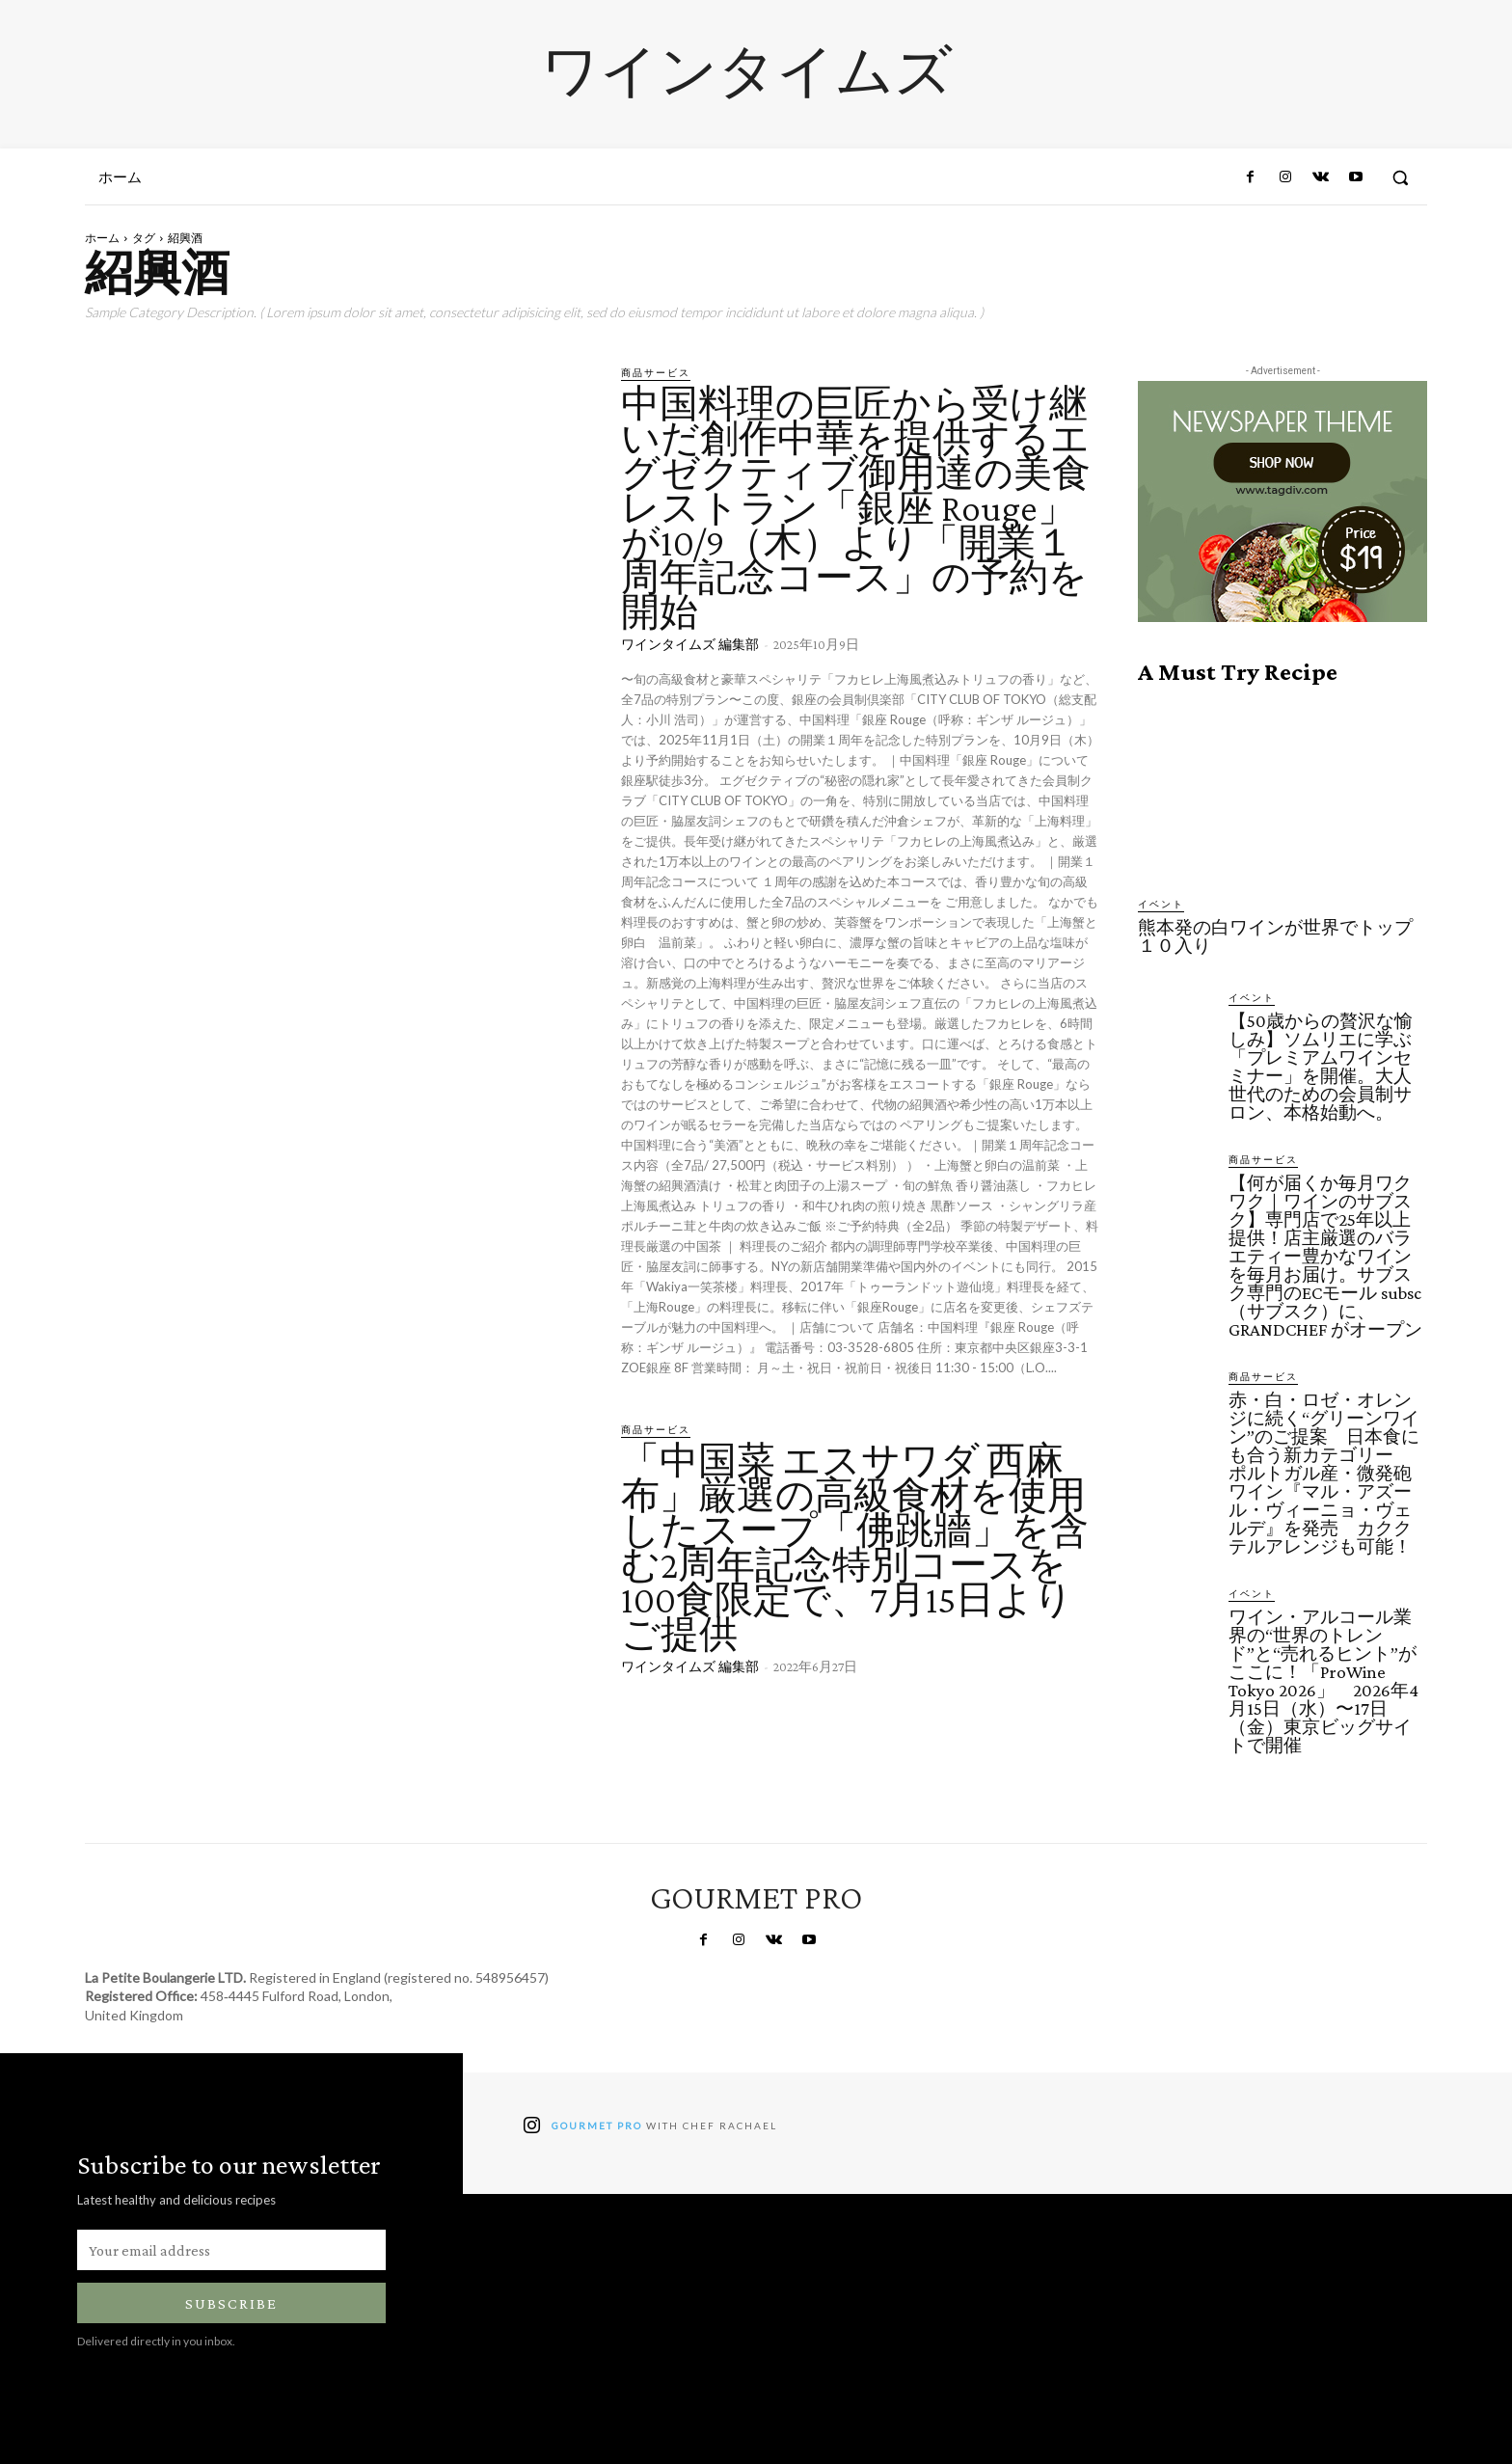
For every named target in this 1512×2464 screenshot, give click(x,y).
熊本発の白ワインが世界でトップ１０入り (1275, 936)
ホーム (102, 237)
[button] (1400, 177)
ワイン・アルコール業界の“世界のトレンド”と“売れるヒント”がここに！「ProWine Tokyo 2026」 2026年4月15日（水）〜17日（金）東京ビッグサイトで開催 (1323, 1681)
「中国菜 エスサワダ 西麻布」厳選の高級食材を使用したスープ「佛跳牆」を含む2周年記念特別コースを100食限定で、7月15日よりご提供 (855, 1547)
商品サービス (655, 372)
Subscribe (231, 2303)
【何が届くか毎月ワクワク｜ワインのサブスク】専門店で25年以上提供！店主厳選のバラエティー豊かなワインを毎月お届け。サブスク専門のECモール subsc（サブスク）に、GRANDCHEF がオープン (1325, 1256)
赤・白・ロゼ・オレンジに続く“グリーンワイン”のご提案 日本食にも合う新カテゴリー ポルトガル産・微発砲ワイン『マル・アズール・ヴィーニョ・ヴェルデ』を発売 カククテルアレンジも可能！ (1323, 1473)
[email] (231, 2250)
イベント (1161, 903)
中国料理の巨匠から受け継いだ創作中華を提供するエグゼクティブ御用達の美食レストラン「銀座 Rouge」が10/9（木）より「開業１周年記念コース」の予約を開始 (856, 508)
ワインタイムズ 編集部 (690, 644)
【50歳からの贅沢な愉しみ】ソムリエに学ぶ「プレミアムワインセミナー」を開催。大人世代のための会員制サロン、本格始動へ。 (1320, 1067)
